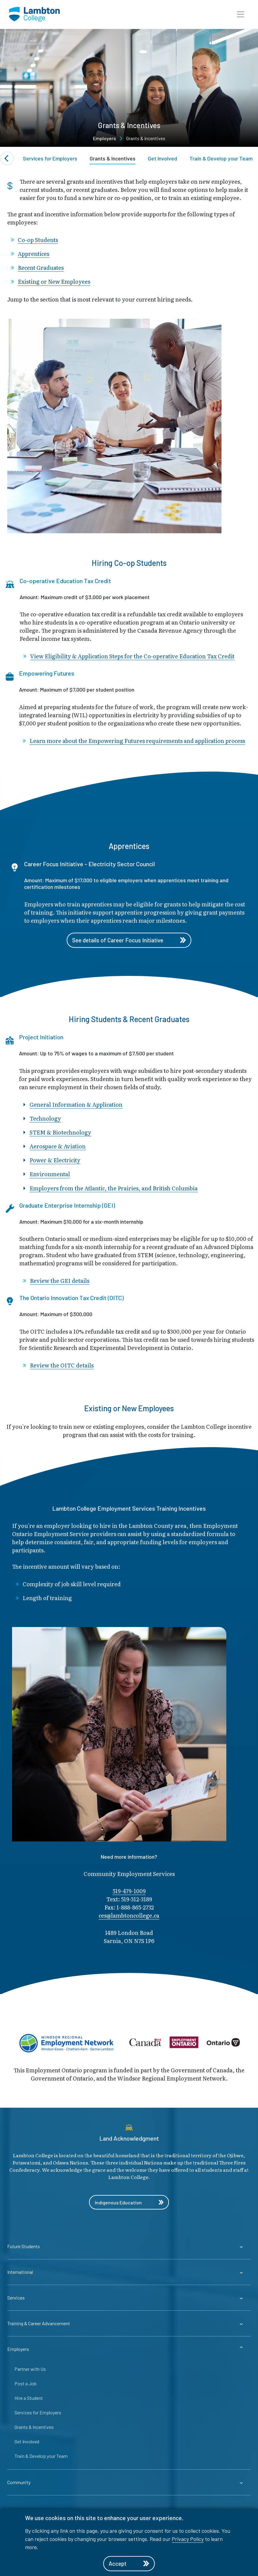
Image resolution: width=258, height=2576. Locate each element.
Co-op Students (38, 240)
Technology (45, 1119)
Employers (104, 138)
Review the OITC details (62, 1366)
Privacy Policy (188, 2538)
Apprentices (33, 254)
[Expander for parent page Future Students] (129, 2247)
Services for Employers (50, 158)
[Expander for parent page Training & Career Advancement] (129, 2324)
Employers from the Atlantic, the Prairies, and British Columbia (114, 1188)
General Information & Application (76, 1105)
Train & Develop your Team (221, 158)
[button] (240, 14)
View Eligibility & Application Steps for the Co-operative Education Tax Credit (132, 656)
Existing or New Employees (54, 282)
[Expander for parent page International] (129, 2272)
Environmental (50, 1174)
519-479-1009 (129, 1891)
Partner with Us (30, 2369)
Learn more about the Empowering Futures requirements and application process (137, 741)
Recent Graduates (41, 267)
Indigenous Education (129, 2203)
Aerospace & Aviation (58, 1147)
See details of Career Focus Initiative (129, 940)
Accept (129, 2563)
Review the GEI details (59, 1281)
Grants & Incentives (112, 158)
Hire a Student (28, 2398)
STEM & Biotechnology (60, 1133)
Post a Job (25, 2384)
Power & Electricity (55, 1161)
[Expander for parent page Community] (129, 2483)
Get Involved (162, 158)
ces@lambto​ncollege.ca (129, 1916)
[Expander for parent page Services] (129, 2298)
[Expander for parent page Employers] (129, 2349)
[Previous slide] (7, 158)
